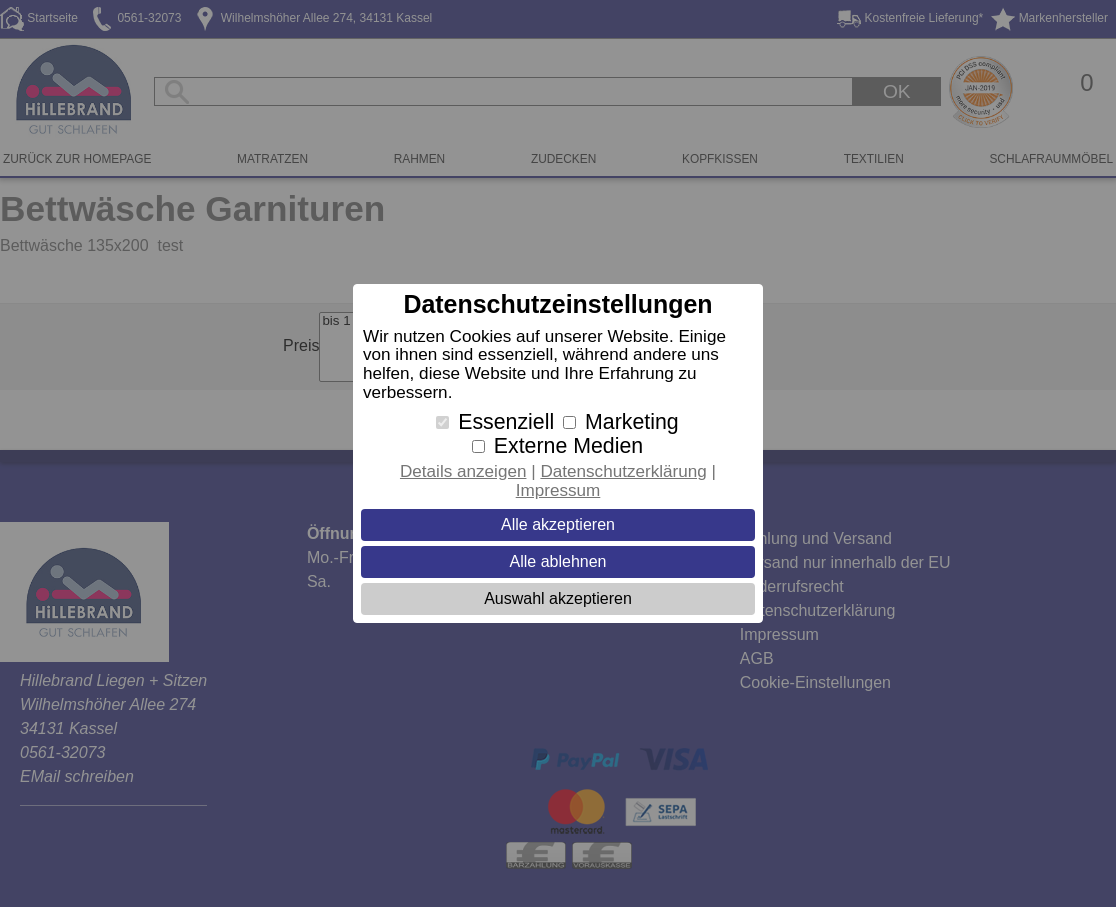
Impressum (558, 490)
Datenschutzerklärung (623, 471)
